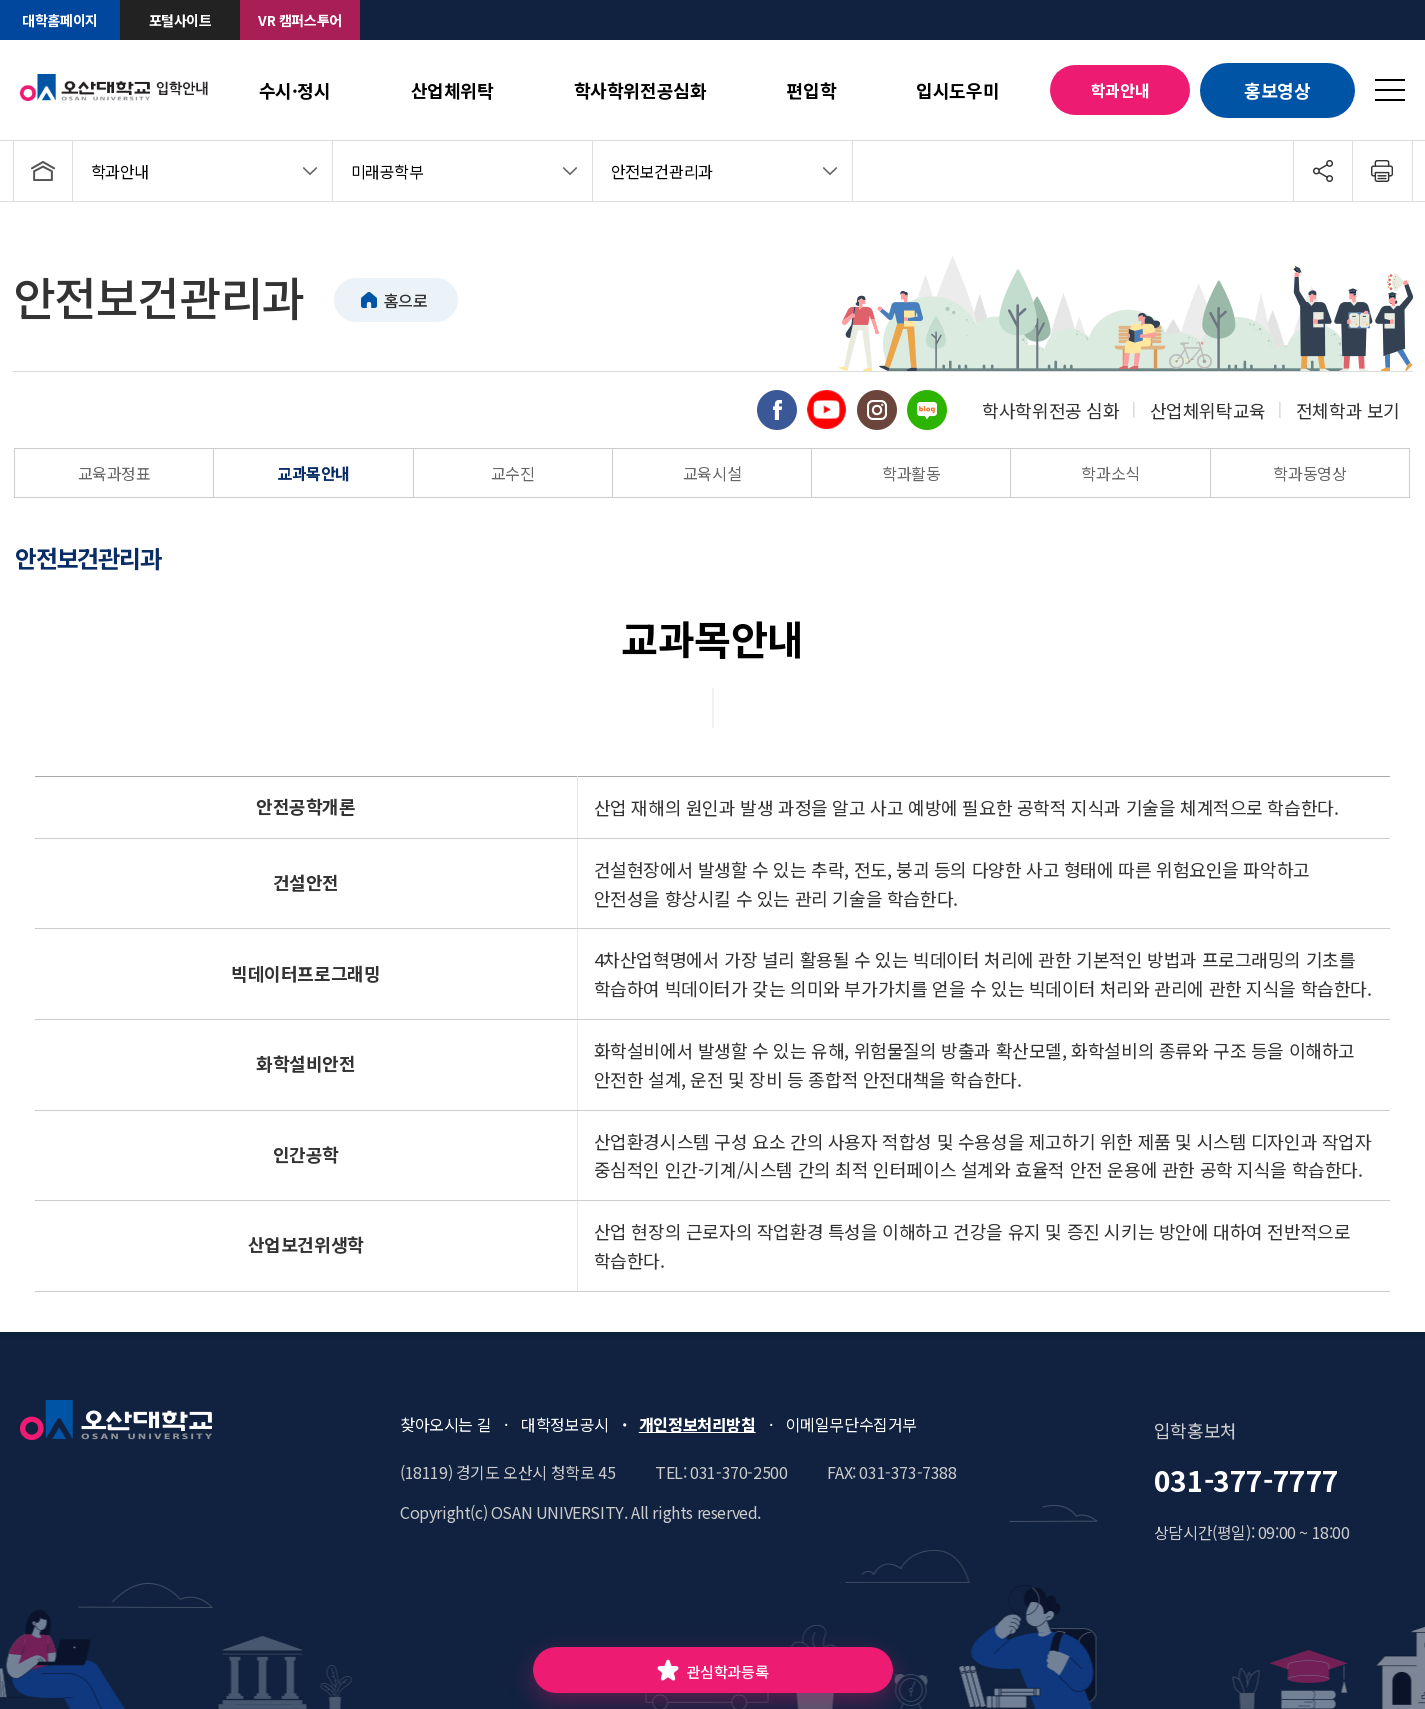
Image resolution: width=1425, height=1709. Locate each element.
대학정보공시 (565, 1424)
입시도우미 (957, 90)
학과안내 (1120, 90)
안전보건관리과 (662, 171)
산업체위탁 (452, 90)
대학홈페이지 (60, 20)
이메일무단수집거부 (851, 1424)
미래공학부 (387, 171)
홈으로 (406, 300)
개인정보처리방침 (697, 1424)
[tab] (105, 558)
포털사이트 (180, 20)
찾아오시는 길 (445, 1424)
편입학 (811, 90)
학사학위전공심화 (640, 90)
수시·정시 (295, 90)
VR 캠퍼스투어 (300, 20)
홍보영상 (1277, 90)
